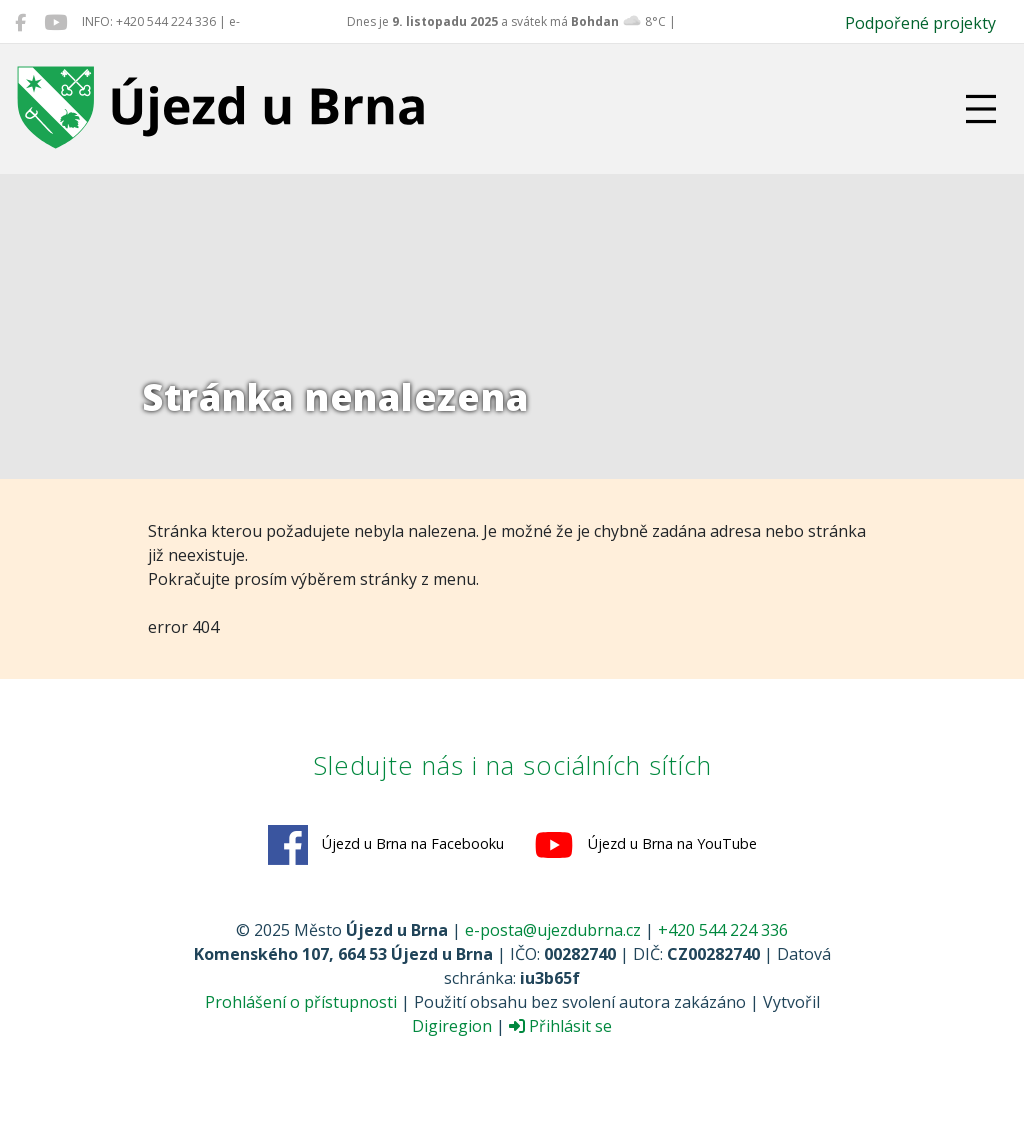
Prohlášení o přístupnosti (301, 1002)
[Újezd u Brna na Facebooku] (20, 22)
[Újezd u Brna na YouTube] (55, 22)
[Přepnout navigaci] (981, 109)
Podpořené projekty (920, 23)
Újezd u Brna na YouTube (645, 845)
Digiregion (452, 1026)
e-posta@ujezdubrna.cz (553, 930)
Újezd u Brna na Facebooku (386, 845)
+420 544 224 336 (723, 930)
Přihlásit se (560, 1026)
